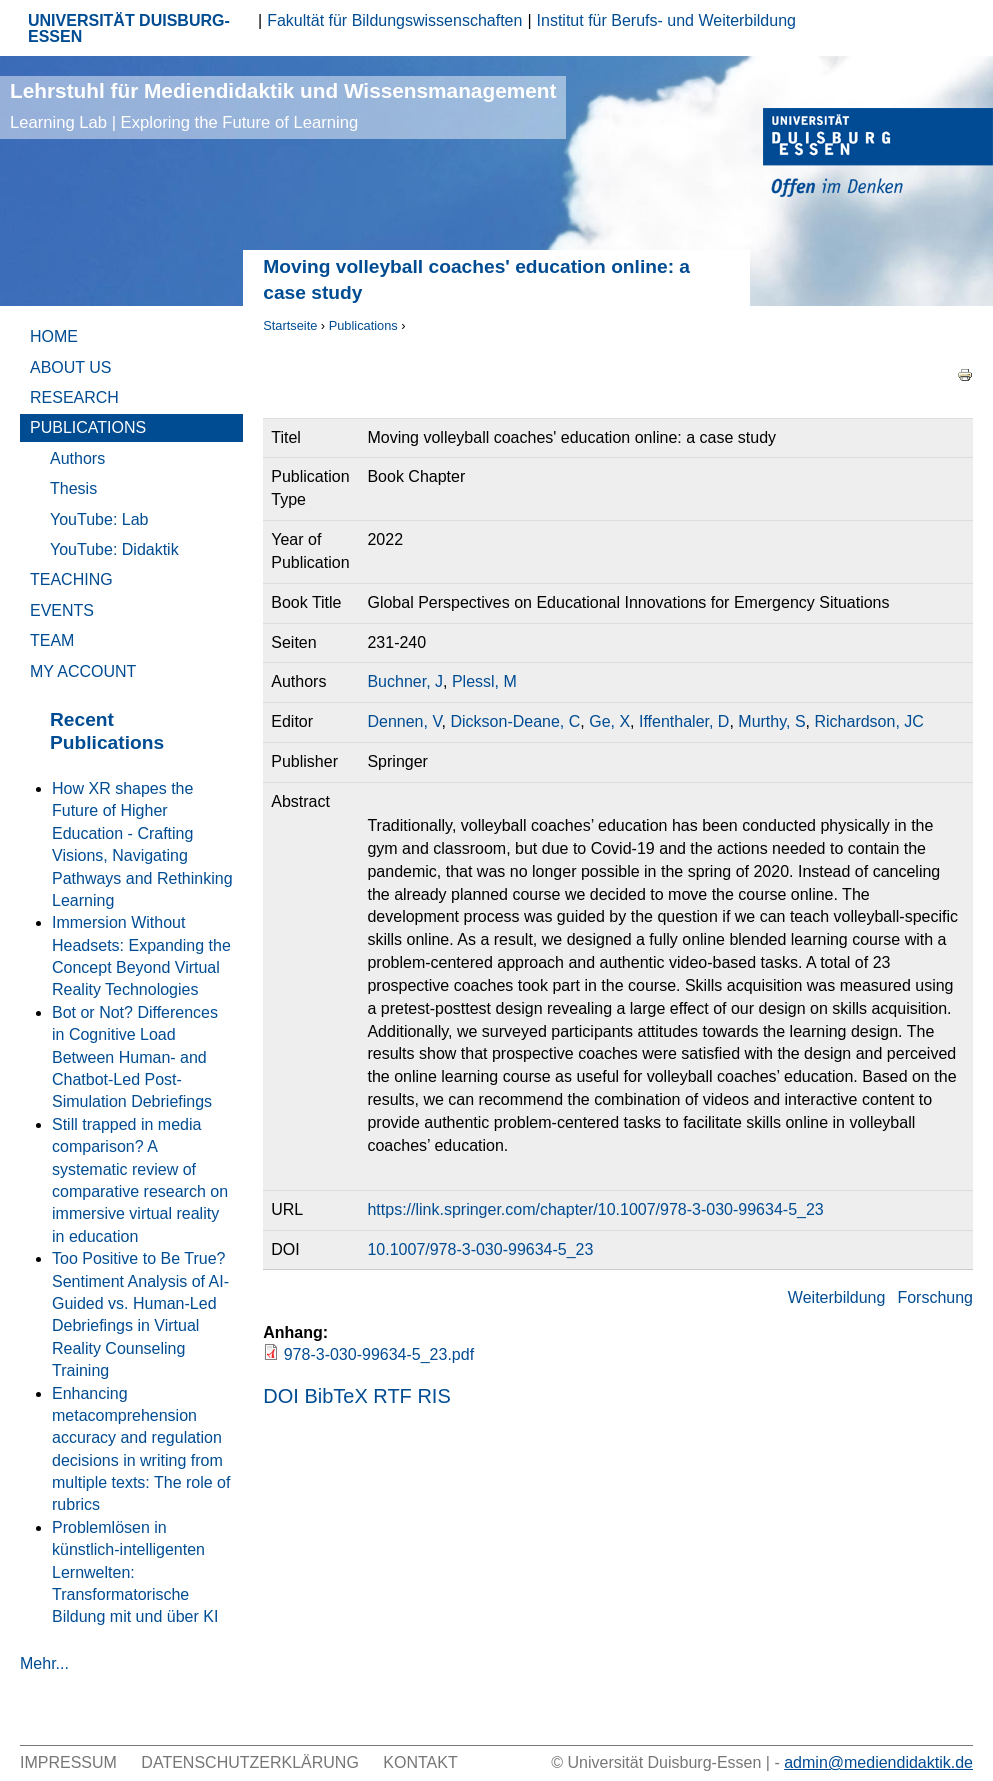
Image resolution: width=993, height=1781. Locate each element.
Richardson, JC (868, 721)
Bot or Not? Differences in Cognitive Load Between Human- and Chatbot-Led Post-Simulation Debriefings (135, 1057)
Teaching (71, 579)
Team (52, 640)
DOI (281, 1396)
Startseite (290, 325)
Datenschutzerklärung (250, 1762)
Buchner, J (405, 681)
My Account (83, 671)
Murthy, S (771, 721)
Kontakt (420, 1762)
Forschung (935, 1297)
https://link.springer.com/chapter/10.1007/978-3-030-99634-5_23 (595, 1209)
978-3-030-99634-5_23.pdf (379, 1354)
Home (54, 336)
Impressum (68, 1762)
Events (62, 610)
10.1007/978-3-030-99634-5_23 (480, 1249)
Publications (363, 325)
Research (74, 397)
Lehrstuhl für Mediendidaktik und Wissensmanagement (283, 105)
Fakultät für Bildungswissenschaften (394, 20)
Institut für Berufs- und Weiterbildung (666, 20)
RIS (433, 1396)
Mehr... (44, 1663)
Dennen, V (404, 721)
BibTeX (335, 1396)
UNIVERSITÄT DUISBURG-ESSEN (129, 28)
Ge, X (609, 721)
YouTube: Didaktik (114, 549)
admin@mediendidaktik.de (878, 1762)
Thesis (73, 488)
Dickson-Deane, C (515, 721)
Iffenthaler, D (684, 721)
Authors (77, 458)
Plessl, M (484, 681)
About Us (71, 367)
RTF (392, 1396)
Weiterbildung (837, 1297)
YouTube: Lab (99, 519)
